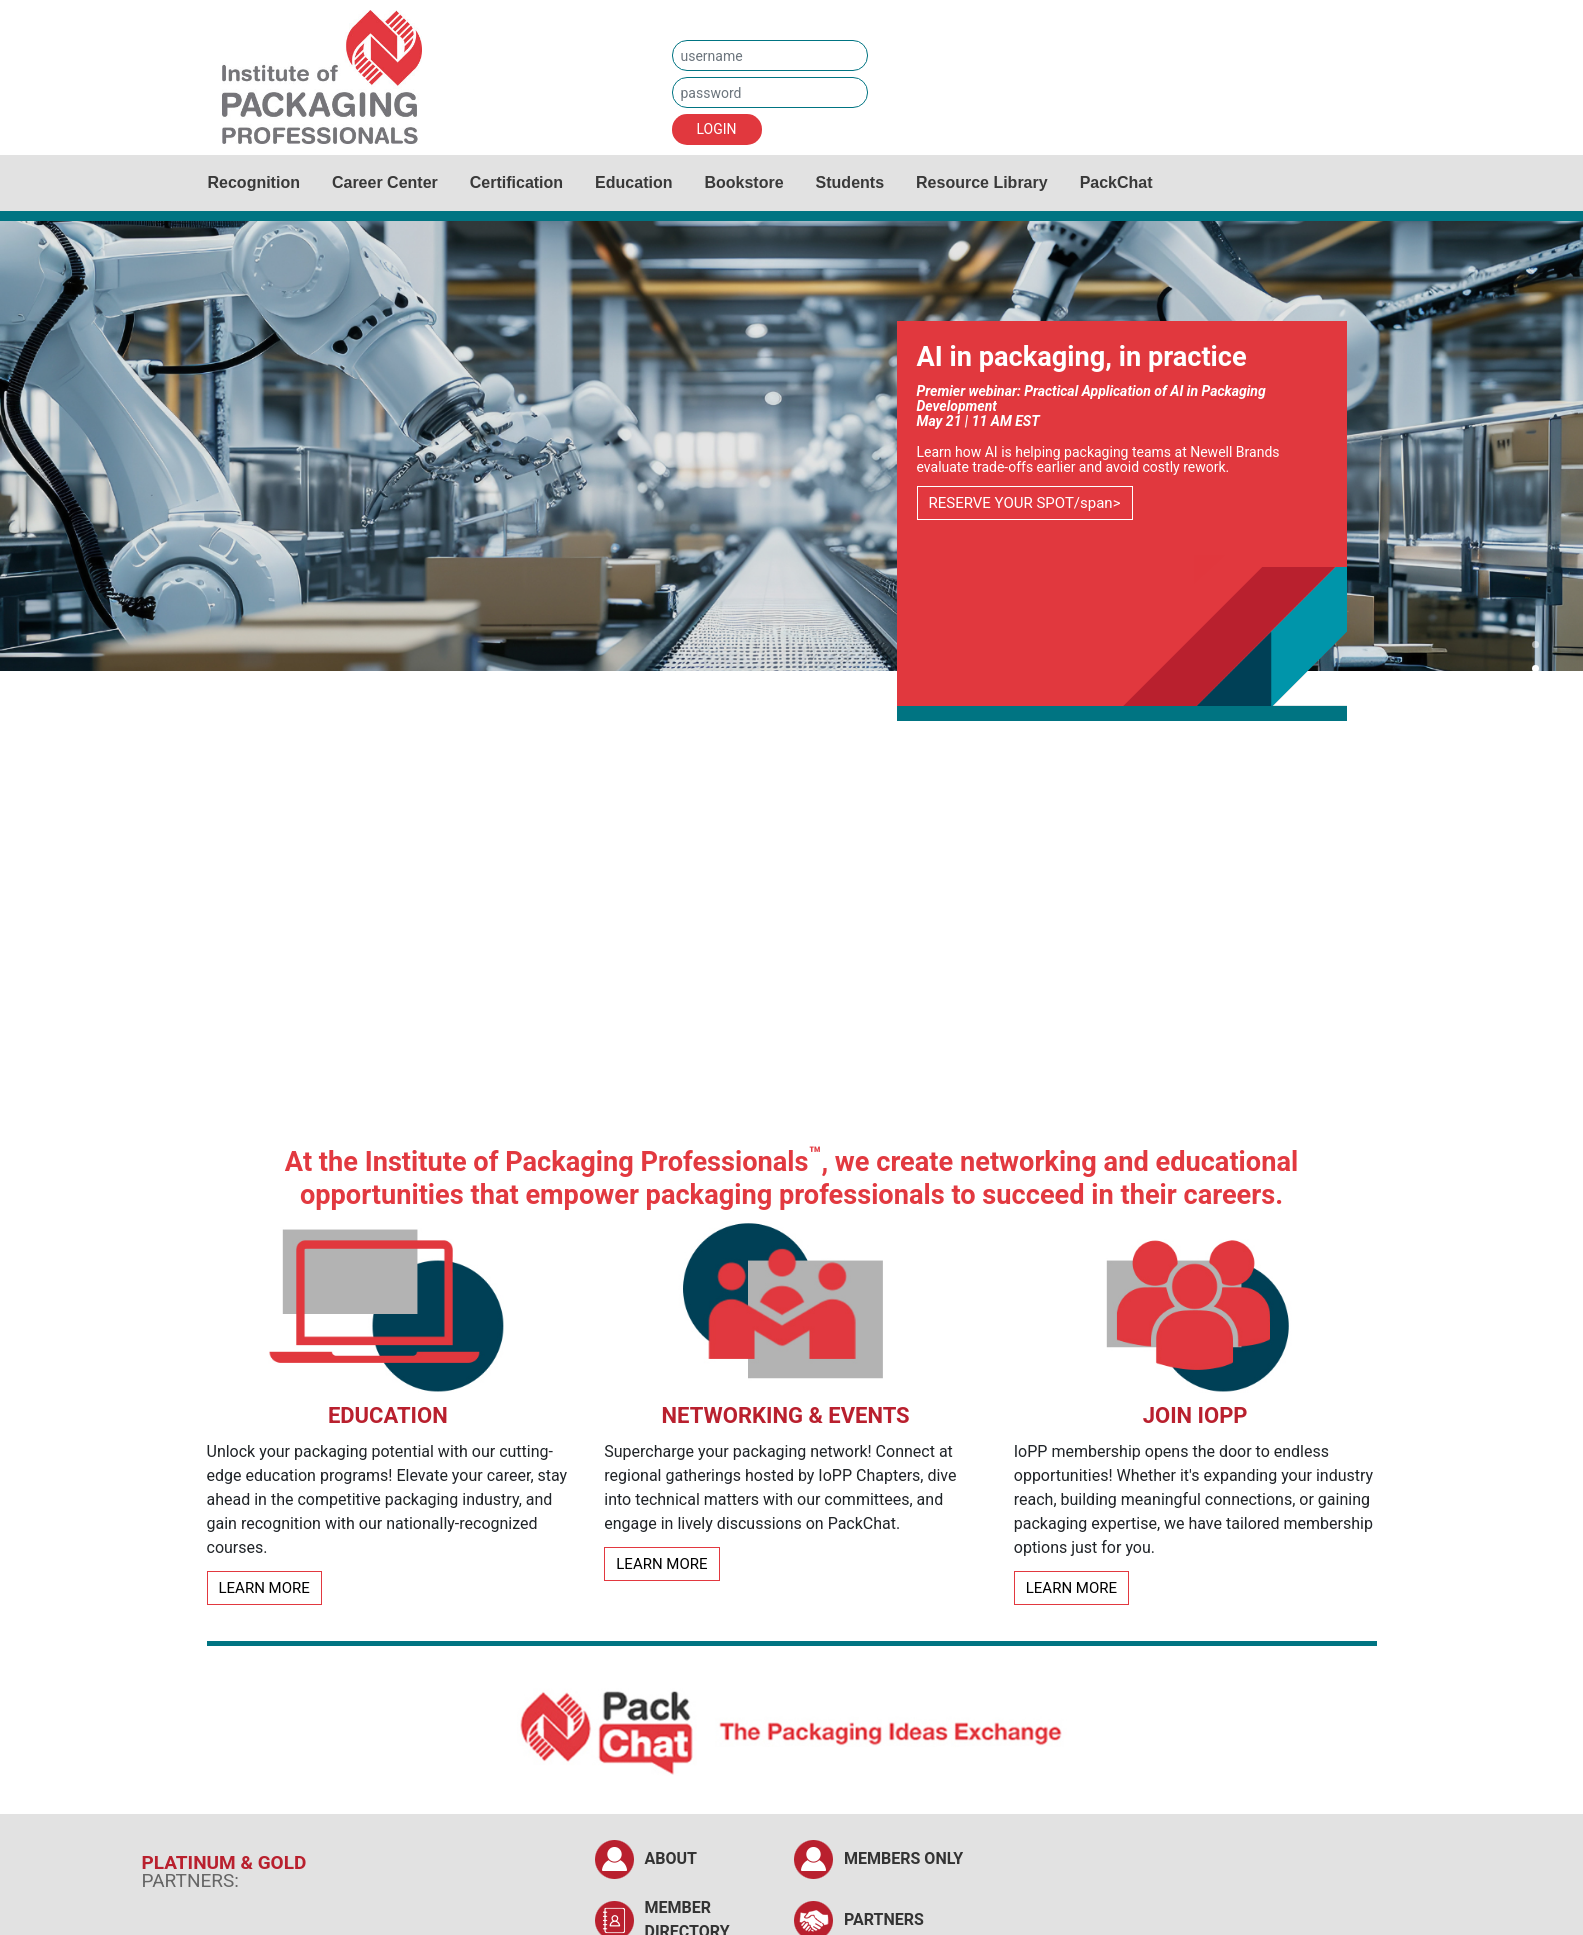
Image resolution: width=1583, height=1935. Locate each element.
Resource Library (982, 182)
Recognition (254, 182)
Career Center (385, 182)
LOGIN (717, 129)
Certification (516, 182)
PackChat (1116, 182)
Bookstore (743, 182)
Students (850, 182)
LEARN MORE (264, 1588)
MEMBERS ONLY (903, 1858)
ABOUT (671, 1858)
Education (633, 182)
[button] (1535, 647)
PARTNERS (884, 1919)
